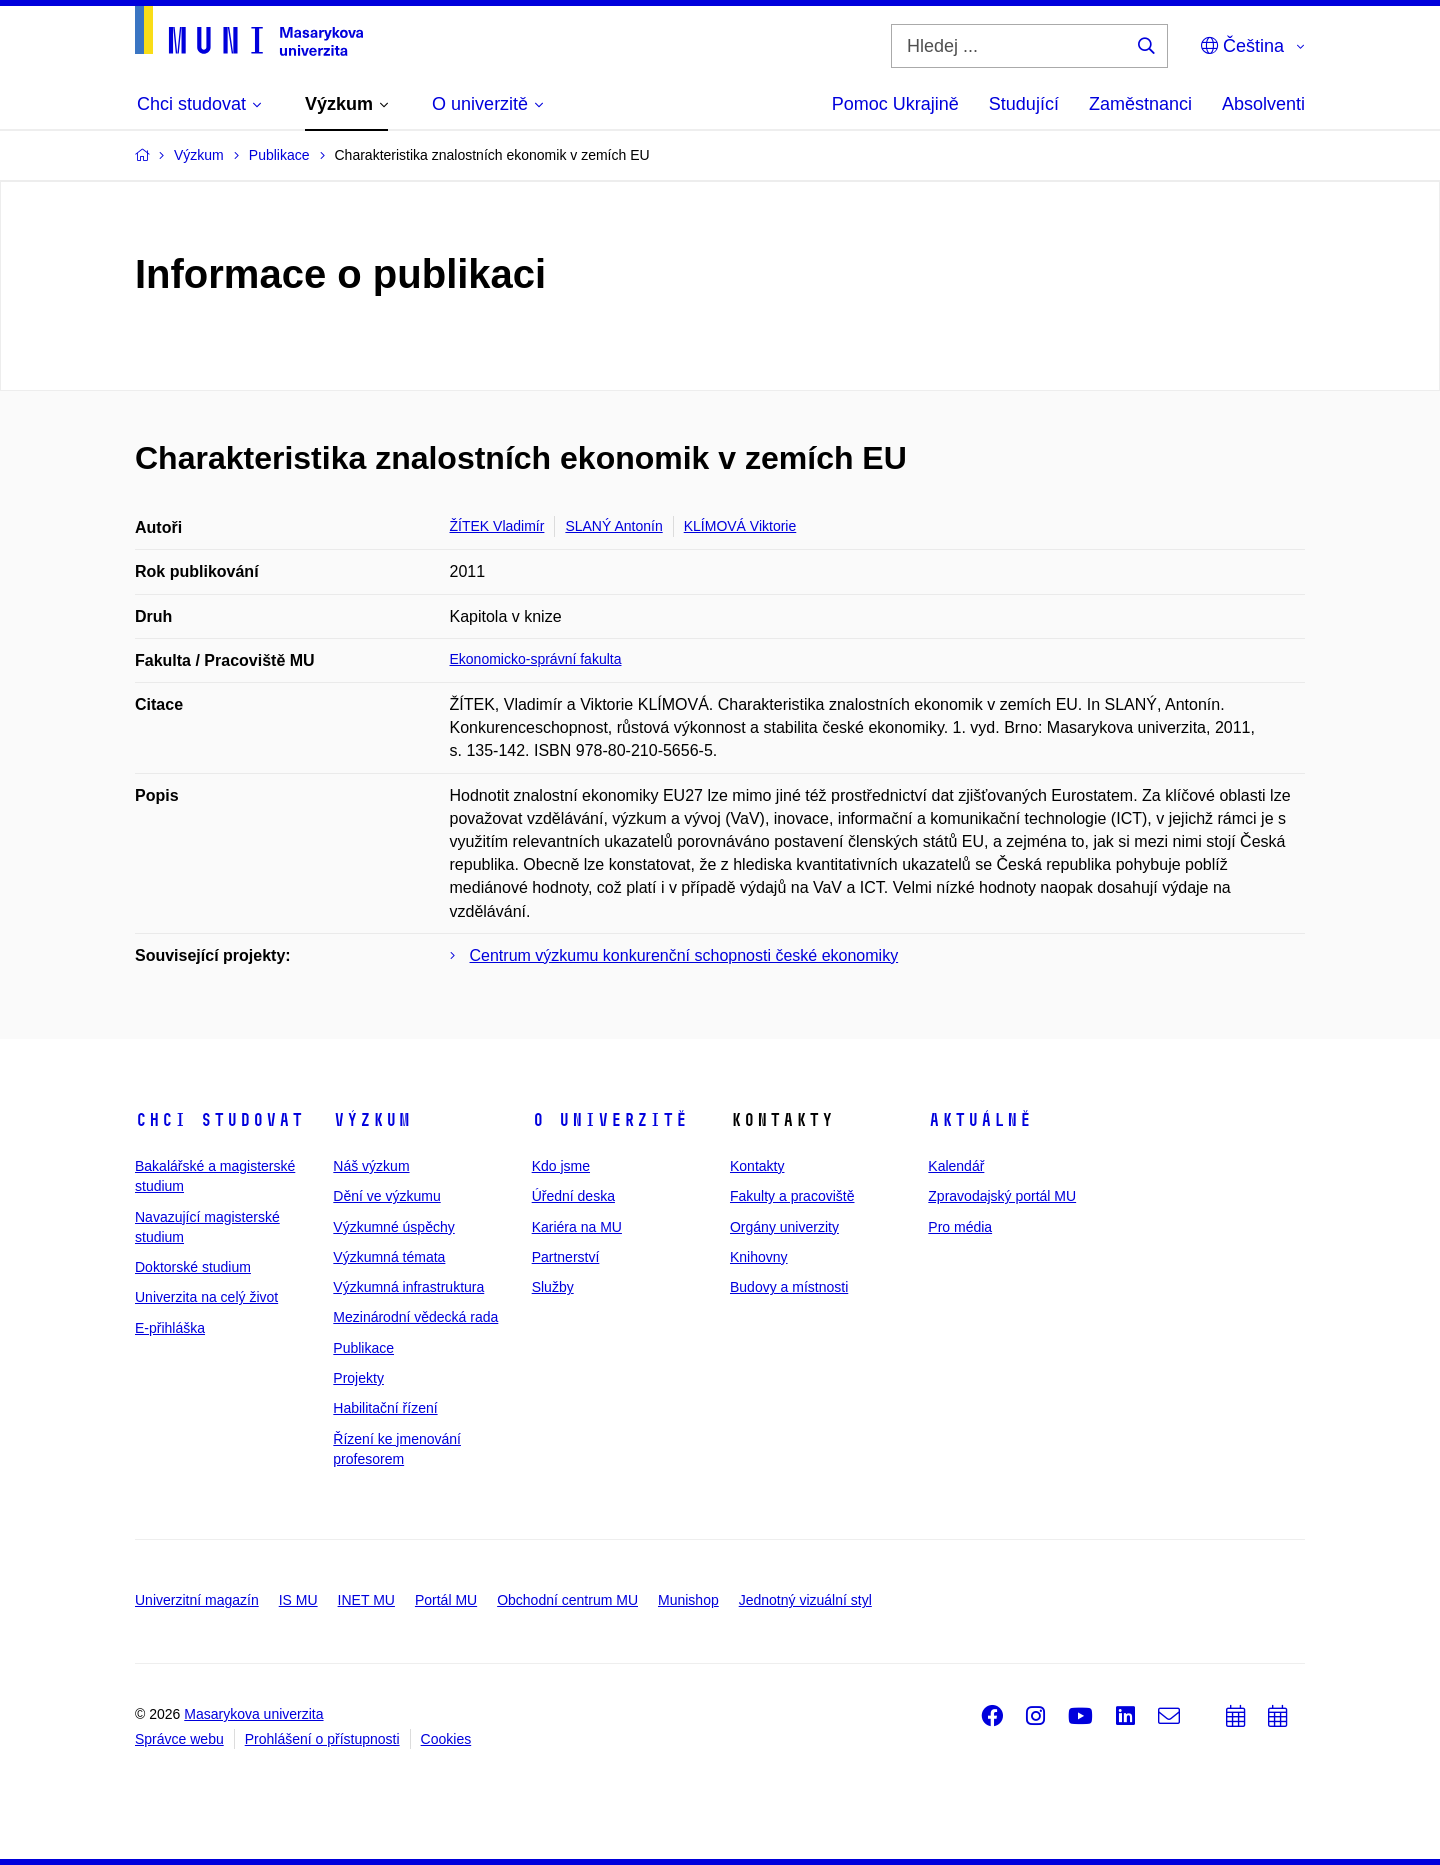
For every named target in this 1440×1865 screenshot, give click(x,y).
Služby (553, 1287)
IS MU (298, 1600)
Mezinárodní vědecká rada (415, 1317)
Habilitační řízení (385, 1408)
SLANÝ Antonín (613, 526)
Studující (1024, 104)
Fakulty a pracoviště (792, 1196)
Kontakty (757, 1166)
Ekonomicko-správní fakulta (536, 659)
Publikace (363, 1348)
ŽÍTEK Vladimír (497, 526)
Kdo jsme (561, 1166)
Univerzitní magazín (197, 1600)
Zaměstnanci (1140, 104)
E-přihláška (170, 1328)
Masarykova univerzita (253, 1714)
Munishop (688, 1600)
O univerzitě (610, 1120)
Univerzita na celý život (206, 1297)
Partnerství (566, 1257)
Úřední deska (573, 1196)
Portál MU (446, 1600)
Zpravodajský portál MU (1002, 1196)
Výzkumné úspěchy (393, 1227)
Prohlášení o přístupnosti (322, 1739)
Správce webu (179, 1739)
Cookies (446, 1739)
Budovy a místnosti (789, 1287)
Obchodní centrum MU (567, 1600)
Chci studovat (219, 1120)
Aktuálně (980, 1120)
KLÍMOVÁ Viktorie (740, 526)
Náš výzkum (371, 1166)
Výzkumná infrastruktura (408, 1287)
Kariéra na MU (577, 1227)
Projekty (358, 1378)
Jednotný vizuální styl (805, 1600)
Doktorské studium (193, 1267)
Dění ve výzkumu (386, 1196)
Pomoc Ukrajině (895, 104)
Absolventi (1263, 104)
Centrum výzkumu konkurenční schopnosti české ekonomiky (684, 955)
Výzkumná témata (389, 1257)
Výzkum (372, 1120)
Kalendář (956, 1166)
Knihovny (759, 1257)
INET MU (366, 1600)
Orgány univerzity (784, 1227)
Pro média (960, 1227)
